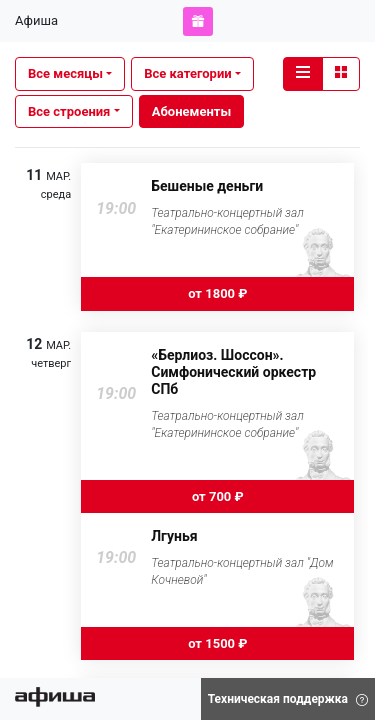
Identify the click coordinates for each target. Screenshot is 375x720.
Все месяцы (65, 73)
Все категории (187, 73)
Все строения (69, 111)
